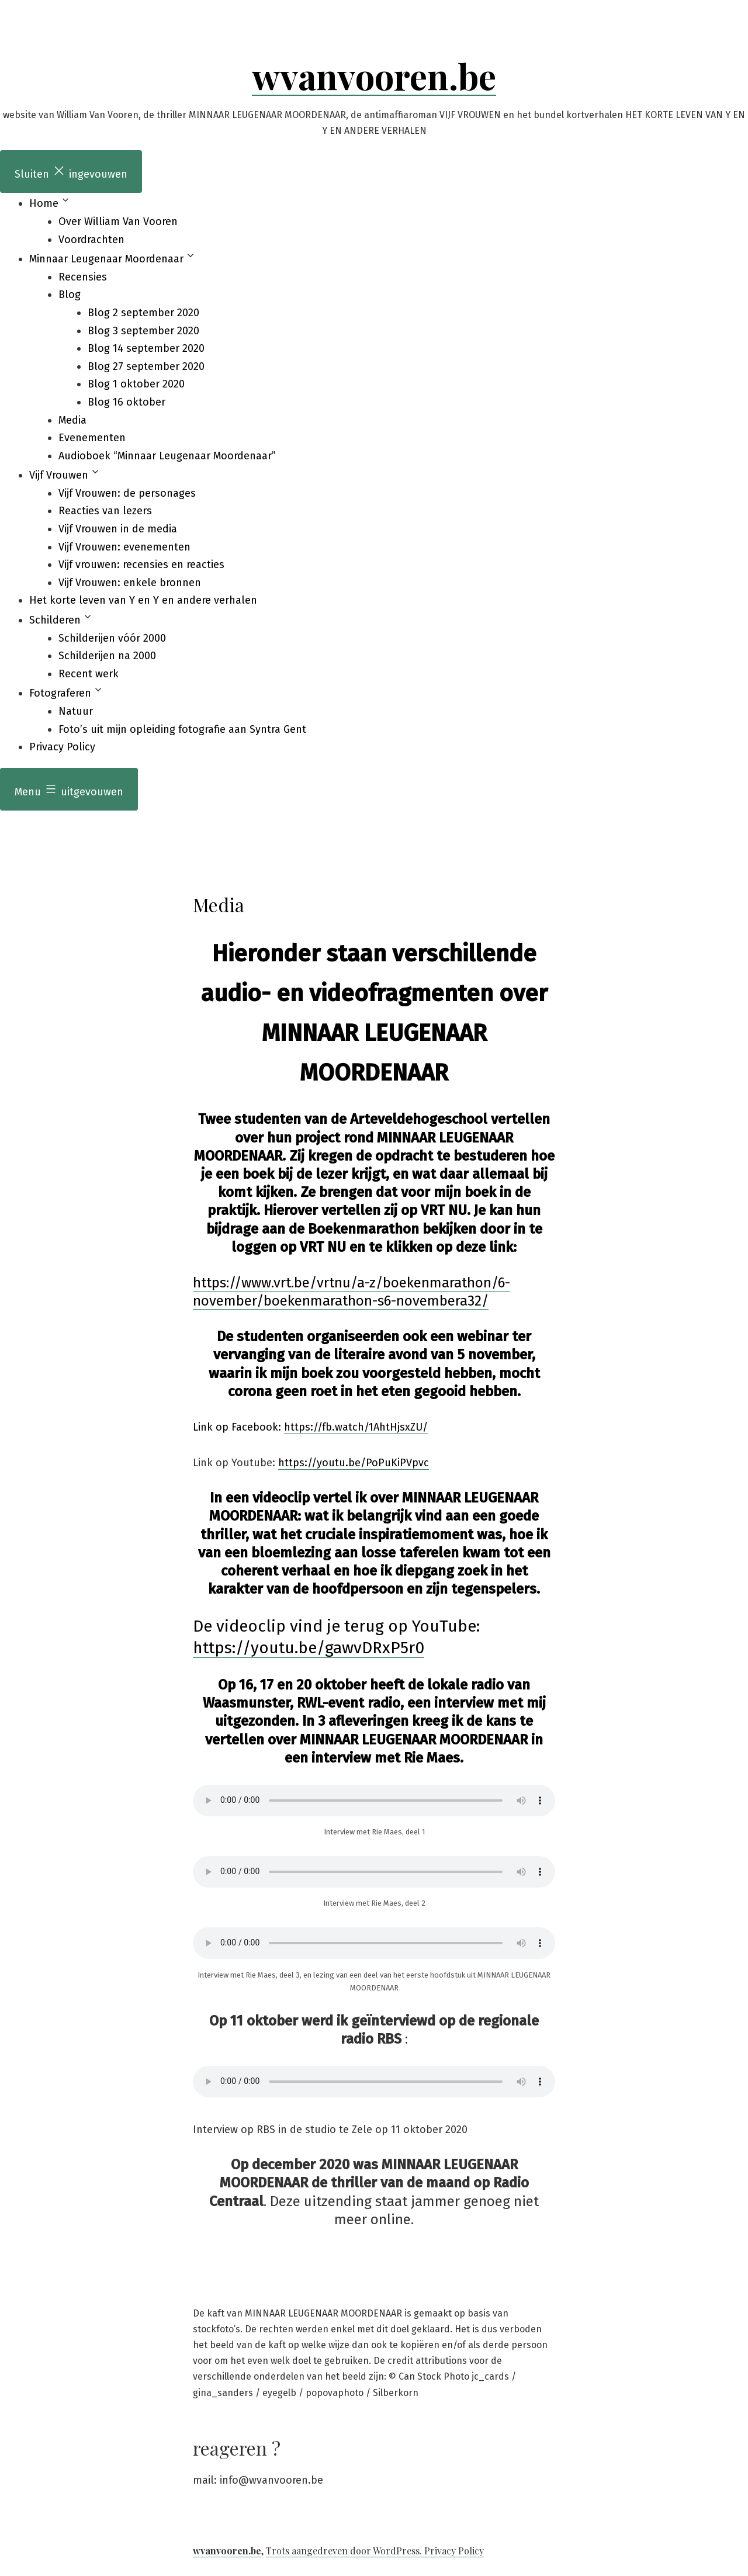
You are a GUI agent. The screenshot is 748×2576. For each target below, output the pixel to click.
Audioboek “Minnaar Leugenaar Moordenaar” (167, 455)
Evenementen (92, 437)
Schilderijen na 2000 (107, 655)
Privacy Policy (62, 746)
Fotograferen (60, 693)
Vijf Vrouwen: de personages (127, 493)
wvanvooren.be (374, 75)
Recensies (82, 277)
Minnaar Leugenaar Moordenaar (106, 258)
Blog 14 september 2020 (146, 348)
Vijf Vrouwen (58, 475)
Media (72, 420)
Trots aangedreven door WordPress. (345, 2550)
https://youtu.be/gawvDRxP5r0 (308, 1647)
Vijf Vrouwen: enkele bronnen (129, 582)
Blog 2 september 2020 (143, 312)
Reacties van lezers (105, 510)
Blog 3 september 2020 (143, 330)
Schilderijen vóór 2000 (112, 638)
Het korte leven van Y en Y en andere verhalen (143, 600)
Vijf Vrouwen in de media (117, 528)
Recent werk (88, 673)
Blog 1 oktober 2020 (136, 384)
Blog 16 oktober (126, 402)
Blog (69, 294)
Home (43, 203)
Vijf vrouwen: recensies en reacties (141, 564)
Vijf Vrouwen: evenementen (124, 547)
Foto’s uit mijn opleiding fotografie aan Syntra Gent (182, 729)
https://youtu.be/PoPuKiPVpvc (353, 1462)
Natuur (75, 711)
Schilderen (55, 620)
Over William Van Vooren (118, 221)
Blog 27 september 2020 (146, 366)
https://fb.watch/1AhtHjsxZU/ (356, 1427)
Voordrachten (91, 239)
